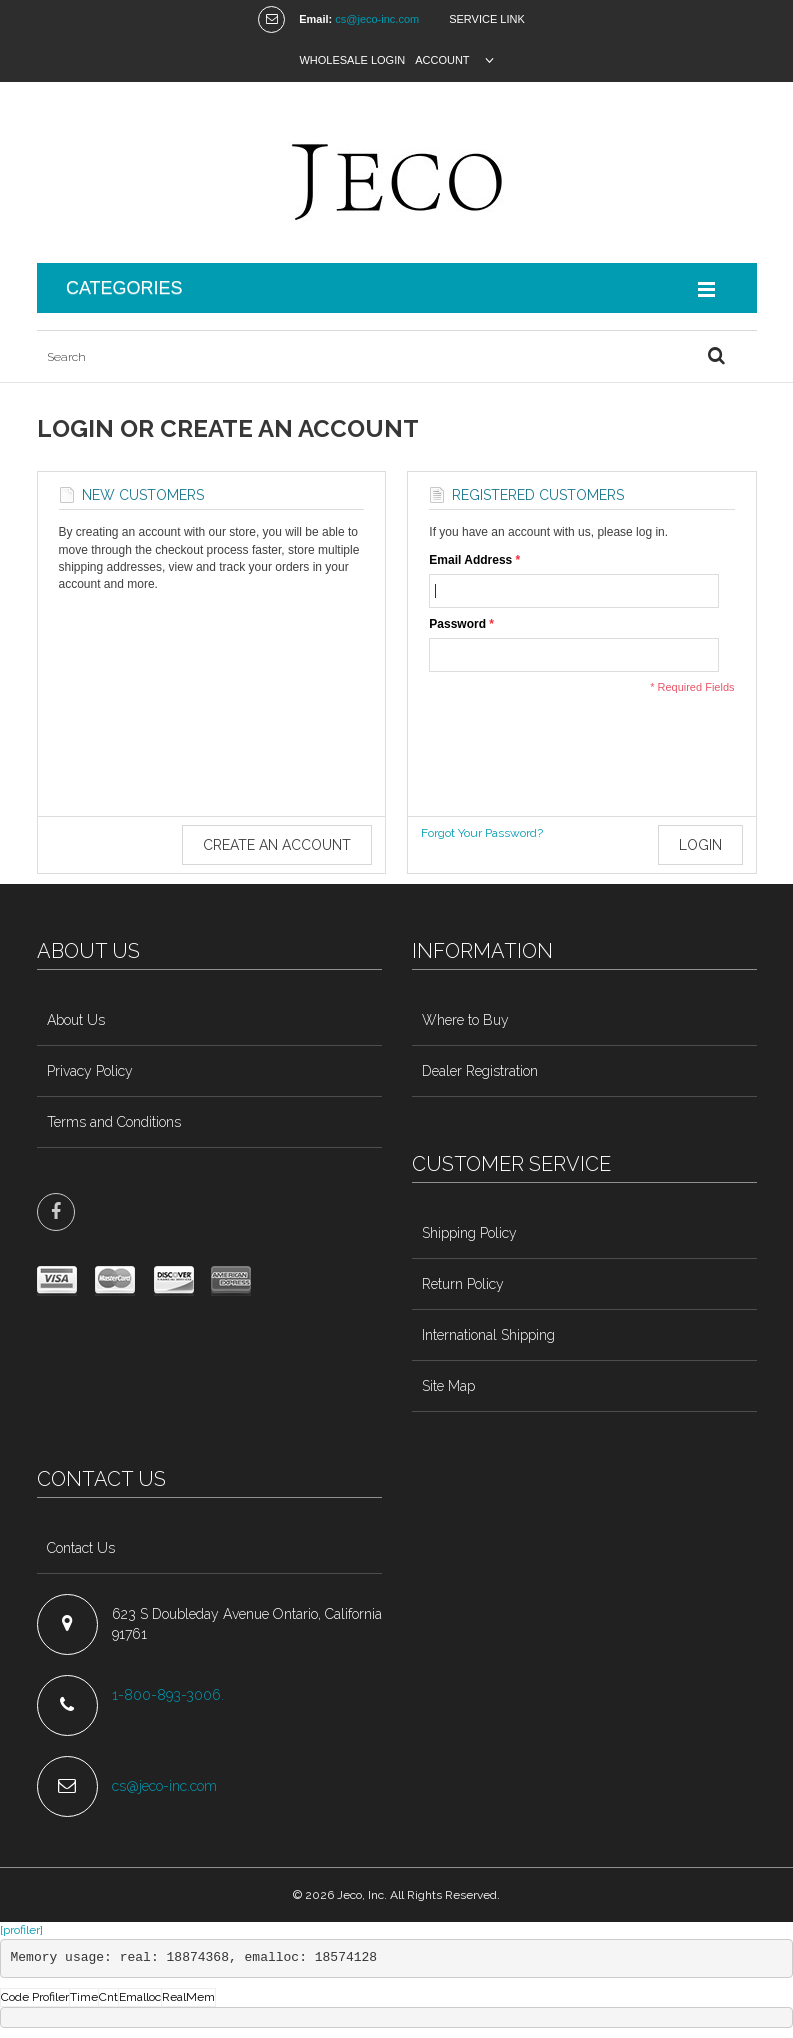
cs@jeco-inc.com (377, 19)
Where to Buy (465, 1020)
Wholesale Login (352, 60)
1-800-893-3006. (170, 1695)
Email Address (470, 560)
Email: (315, 19)
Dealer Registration (480, 1071)
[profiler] (21, 1930)
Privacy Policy (90, 1071)
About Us (76, 1020)
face (56, 1212)
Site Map (448, 1386)
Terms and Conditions (114, 1122)
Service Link (487, 19)
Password (457, 624)
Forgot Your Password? (482, 833)
